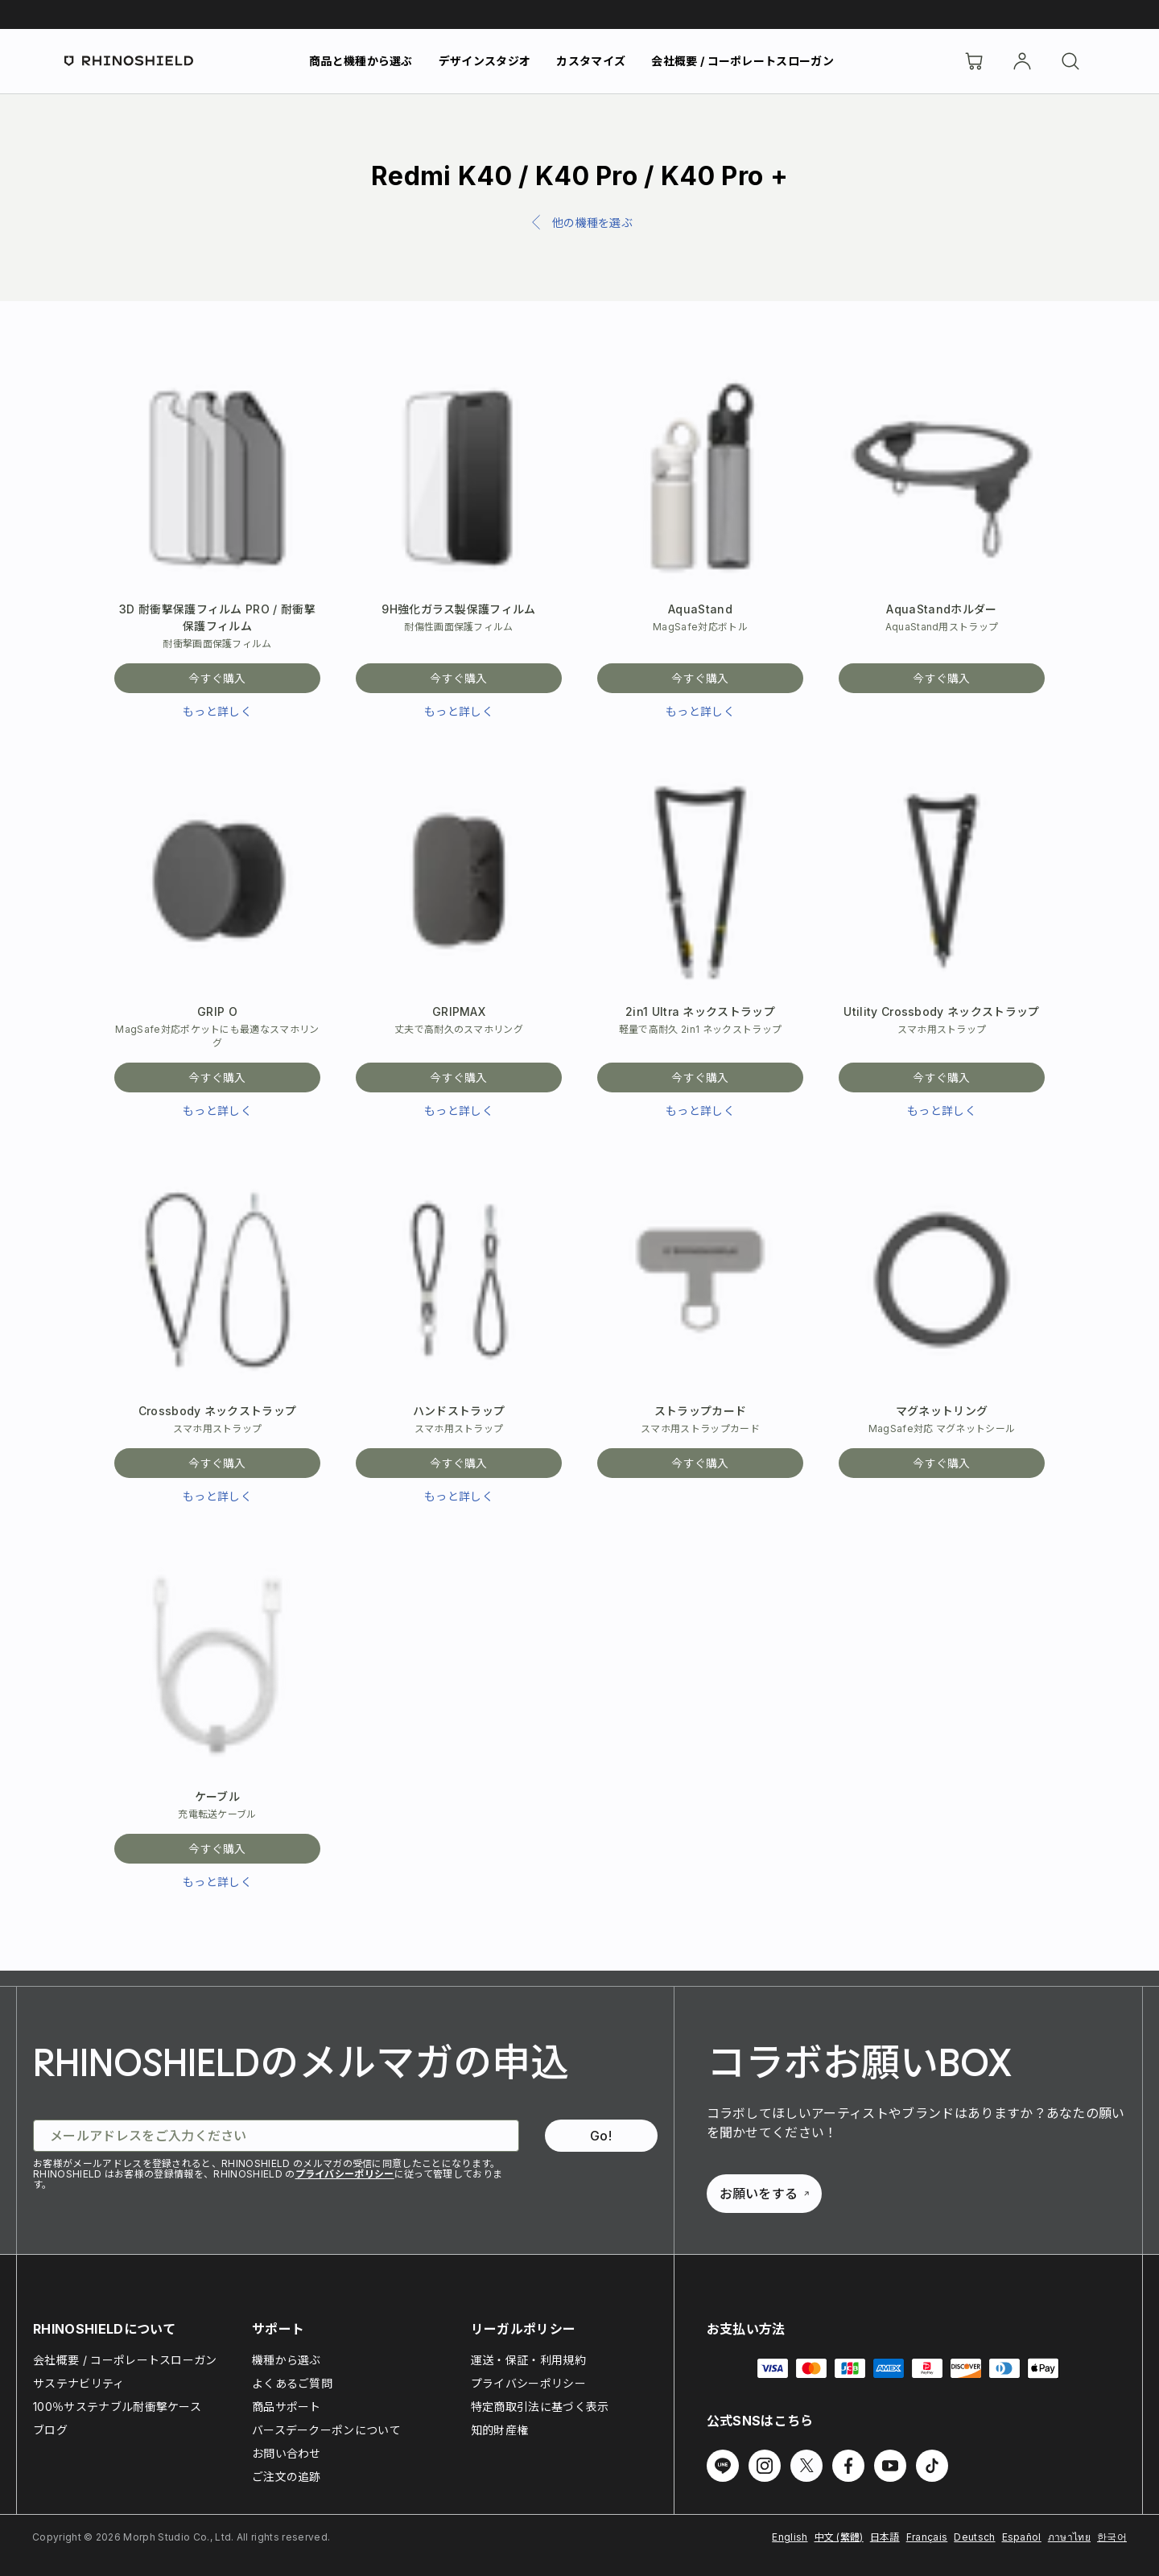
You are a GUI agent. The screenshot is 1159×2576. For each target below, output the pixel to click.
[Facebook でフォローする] (848, 2466)
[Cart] (974, 61)
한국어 (1112, 2537)
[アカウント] (1022, 61)
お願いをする (765, 2194)
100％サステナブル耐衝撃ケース (117, 2406)
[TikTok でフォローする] (932, 2466)
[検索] (1070, 61)
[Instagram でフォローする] (765, 2466)
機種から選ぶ (286, 2360)
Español (1021, 2537)
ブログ (50, 2430)
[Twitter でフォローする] (806, 2466)
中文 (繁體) (839, 2537)
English (789, 2537)
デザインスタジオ (485, 61)
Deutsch (974, 2537)
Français (927, 2537)
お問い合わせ (286, 2453)
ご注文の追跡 (286, 2476)
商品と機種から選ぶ (361, 61)
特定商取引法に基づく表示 (540, 2406)
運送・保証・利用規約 (528, 2360)
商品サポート (286, 2406)
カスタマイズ (590, 61)
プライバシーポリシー (344, 2174)
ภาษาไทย (1069, 2537)
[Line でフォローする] (723, 2466)
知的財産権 (500, 2430)
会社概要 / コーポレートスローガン (742, 61)
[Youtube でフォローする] (890, 2466)
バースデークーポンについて (326, 2430)
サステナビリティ (79, 2383)
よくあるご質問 (292, 2383)
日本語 (885, 2537)
